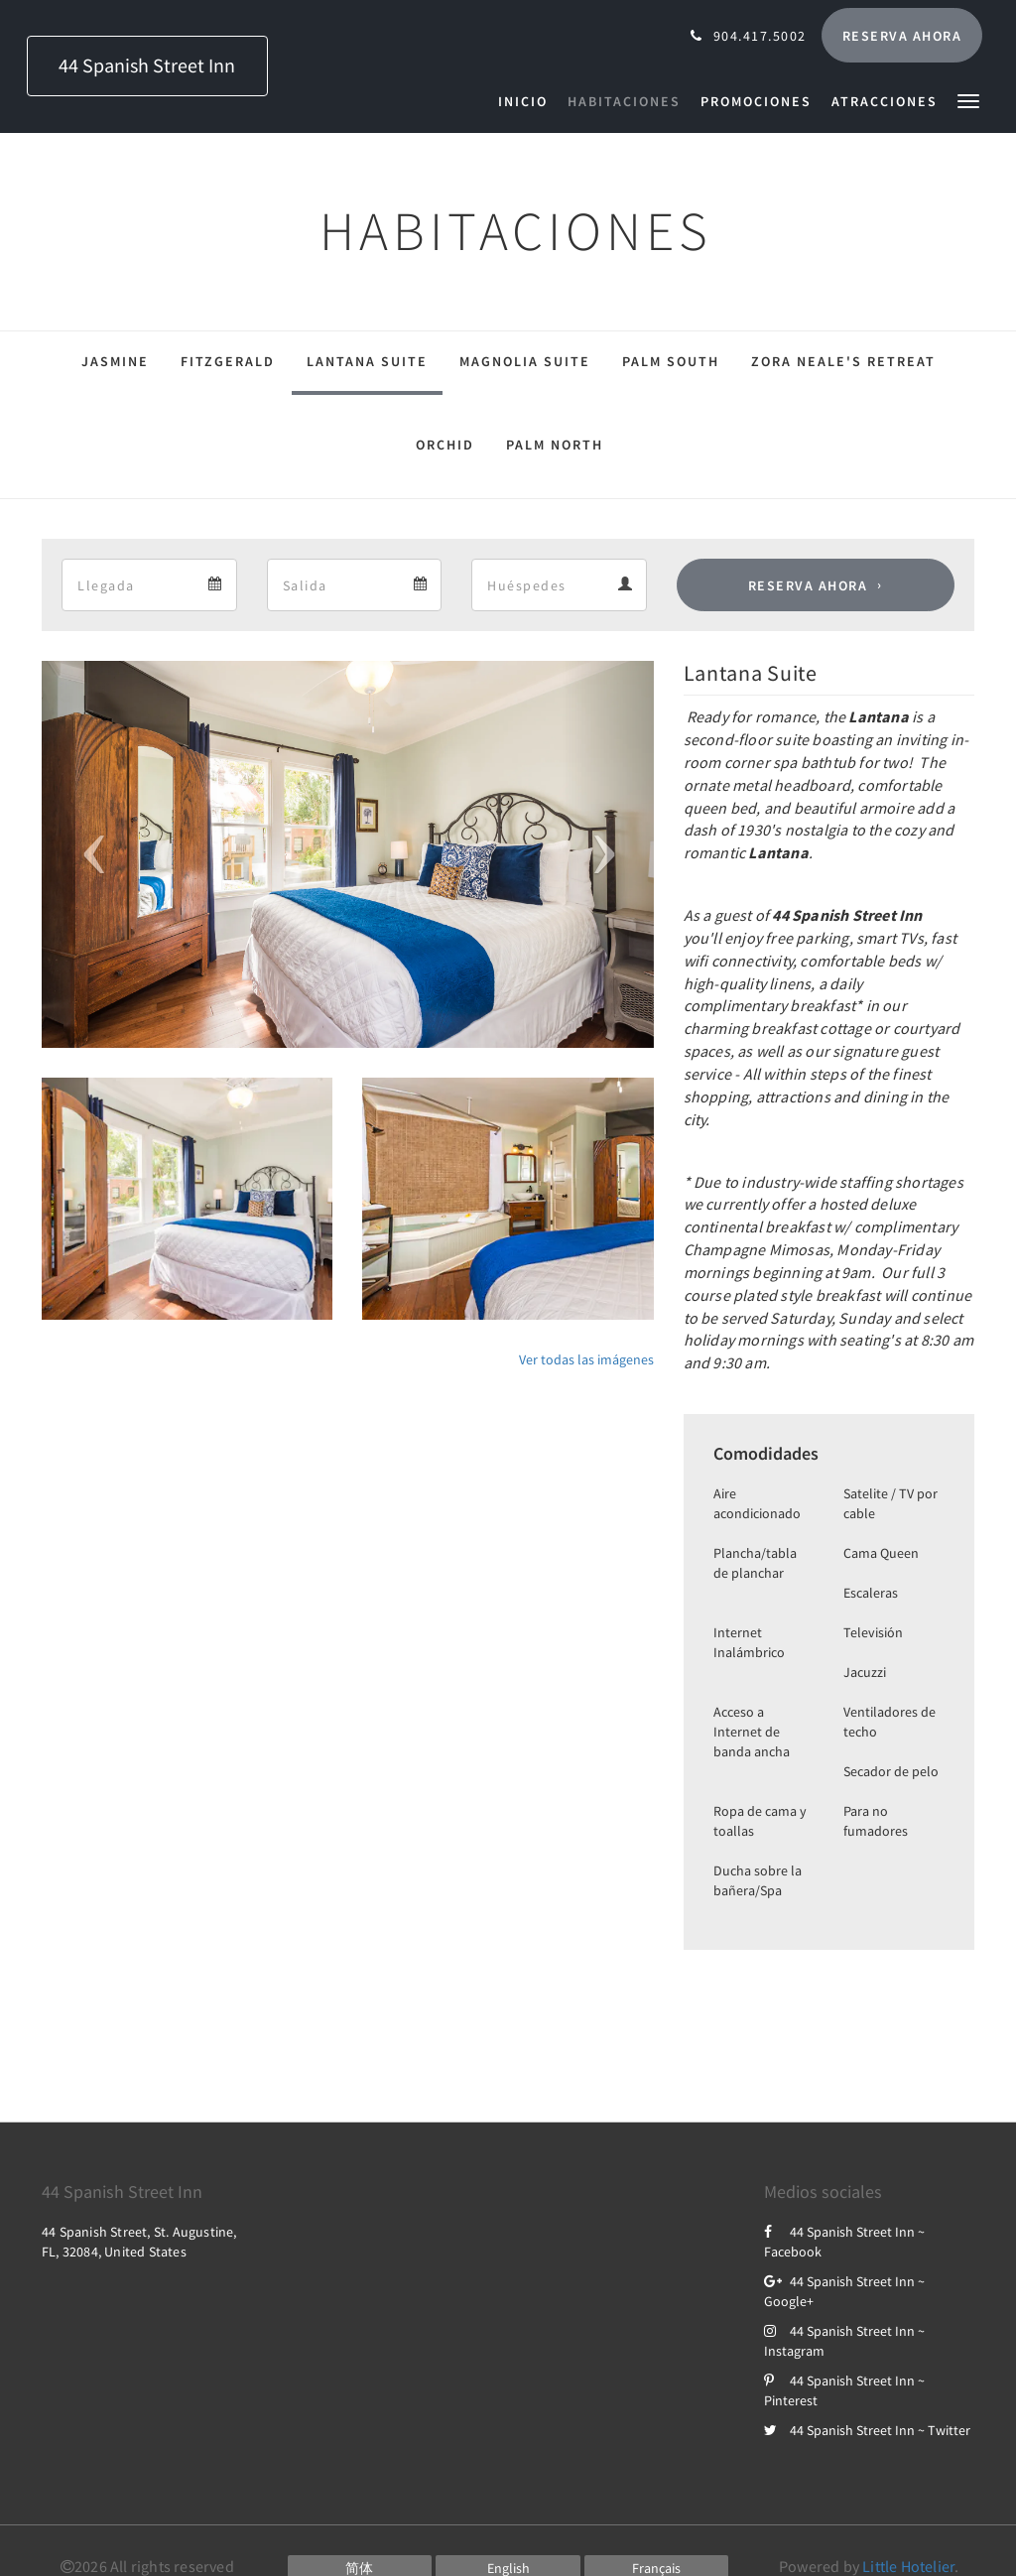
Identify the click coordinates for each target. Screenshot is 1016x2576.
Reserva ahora (808, 585)
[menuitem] (528, 101)
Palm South (670, 361)
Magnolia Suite (524, 361)
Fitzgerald (228, 361)
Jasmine (115, 361)
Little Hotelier (908, 2566)
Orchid (445, 444)
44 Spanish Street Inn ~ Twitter (867, 2430)
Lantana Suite (367, 361)
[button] (968, 99)
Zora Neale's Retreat (843, 361)
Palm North (554, 444)
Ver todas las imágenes (586, 1359)
